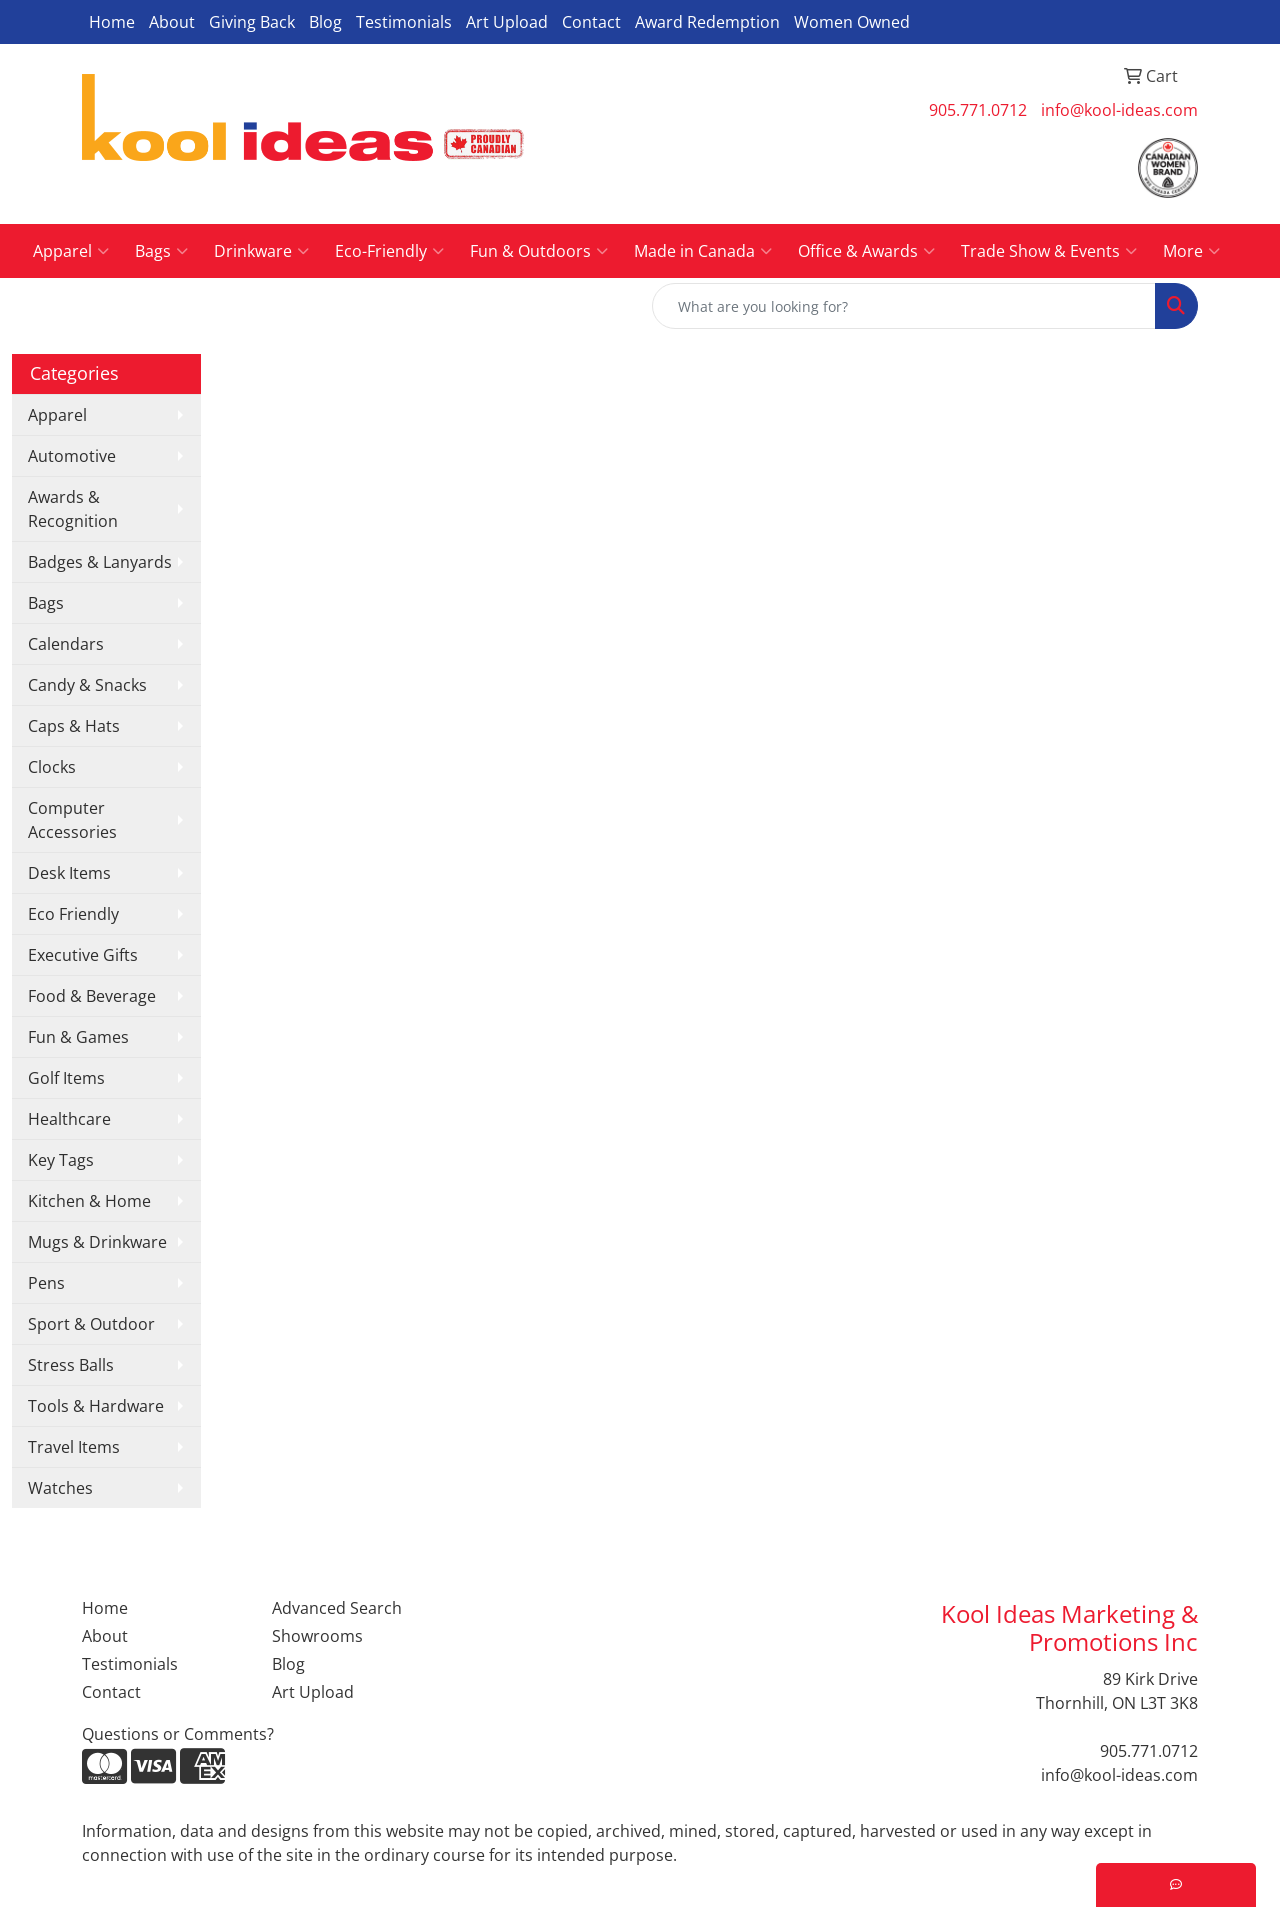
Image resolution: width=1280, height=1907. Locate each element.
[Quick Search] (904, 306)
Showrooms (317, 1636)
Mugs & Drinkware (97, 1242)
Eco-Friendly (389, 251)
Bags (161, 251)
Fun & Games (78, 1037)
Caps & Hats (74, 726)
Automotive (72, 456)
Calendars (66, 644)
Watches (60, 1488)
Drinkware (261, 251)
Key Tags (61, 1160)
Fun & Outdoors (539, 251)
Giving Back (252, 22)
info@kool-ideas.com (1119, 110)
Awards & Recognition (73, 509)
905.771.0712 (978, 110)
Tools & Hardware (96, 1406)
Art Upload (507, 22)
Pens (46, 1283)
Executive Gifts (83, 955)
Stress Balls (71, 1365)
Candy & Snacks (87, 685)
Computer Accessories (72, 820)
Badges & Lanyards (100, 562)
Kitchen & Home (89, 1201)
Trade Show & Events (1049, 251)
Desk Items (69, 873)
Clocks (52, 767)
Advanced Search (337, 1608)
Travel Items (74, 1447)
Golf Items (66, 1078)
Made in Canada (703, 251)
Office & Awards (866, 251)
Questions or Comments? (178, 1734)
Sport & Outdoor (91, 1324)
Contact (591, 22)
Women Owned (852, 22)
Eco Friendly (73, 914)
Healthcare (69, 1119)
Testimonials (404, 22)
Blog (325, 22)
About (172, 22)
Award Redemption (707, 22)
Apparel (71, 251)
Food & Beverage (92, 996)
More (1191, 251)
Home (112, 22)
